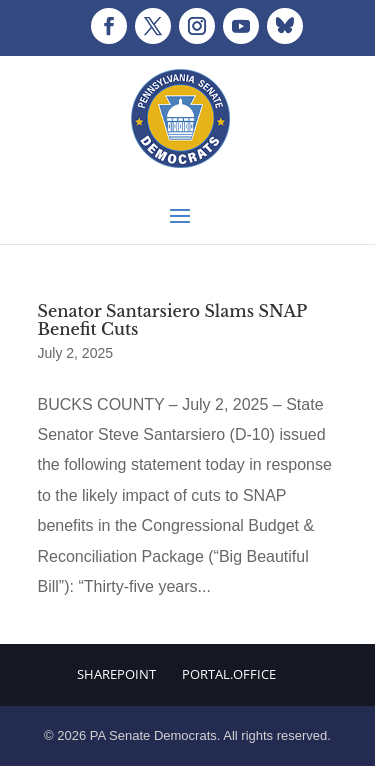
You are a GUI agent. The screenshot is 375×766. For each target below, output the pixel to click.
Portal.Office (229, 674)
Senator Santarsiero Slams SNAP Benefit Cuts (172, 320)
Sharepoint (116, 674)
